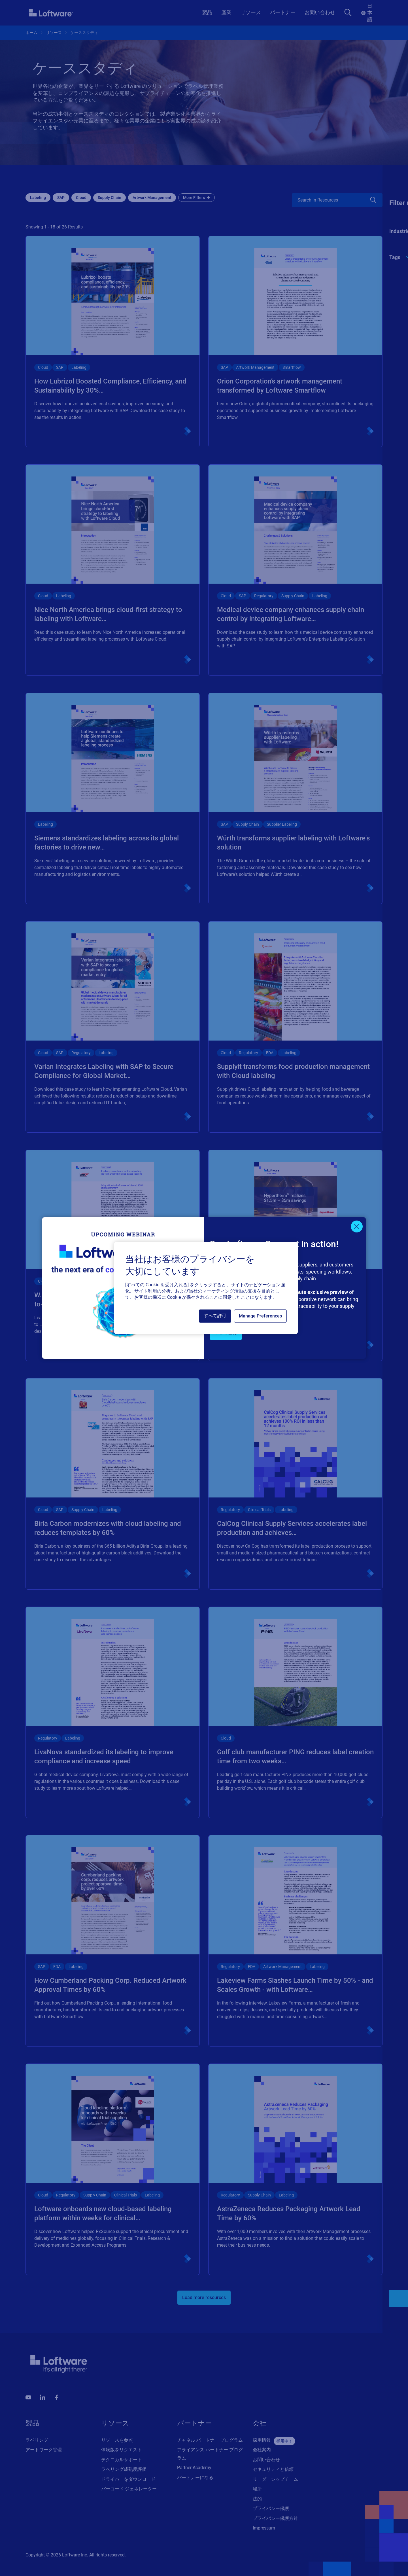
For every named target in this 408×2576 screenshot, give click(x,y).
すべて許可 (215, 1316)
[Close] (357, 1226)
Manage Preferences (260, 1316)
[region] (206, 1288)
